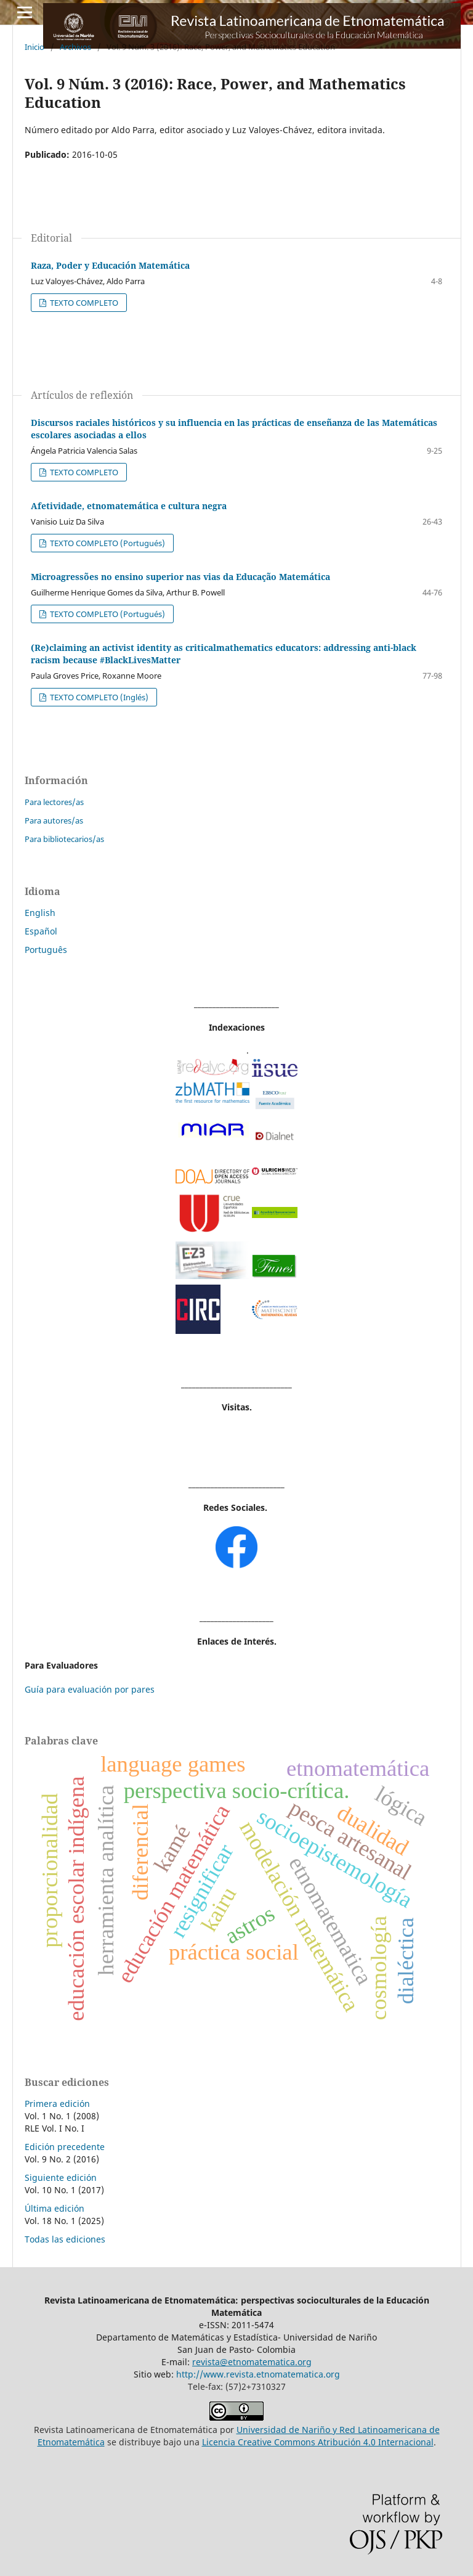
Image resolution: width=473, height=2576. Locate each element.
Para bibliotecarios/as (64, 838)
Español (41, 931)
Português (46, 949)
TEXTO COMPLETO (83, 302)
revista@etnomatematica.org (252, 2362)
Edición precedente (65, 2147)
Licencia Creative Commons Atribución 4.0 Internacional (318, 2442)
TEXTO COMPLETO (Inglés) (98, 697)
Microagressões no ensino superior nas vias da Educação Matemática (180, 577)
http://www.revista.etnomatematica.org (258, 2374)
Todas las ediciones (65, 2239)
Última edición (54, 2208)
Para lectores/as (54, 802)
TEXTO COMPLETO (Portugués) (106, 543)
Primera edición (57, 2103)
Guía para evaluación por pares (90, 1689)
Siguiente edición (61, 2177)
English (40, 912)
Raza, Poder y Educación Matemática (110, 265)
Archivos (75, 46)
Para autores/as (54, 820)
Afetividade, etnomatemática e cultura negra (129, 506)
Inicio (34, 46)
